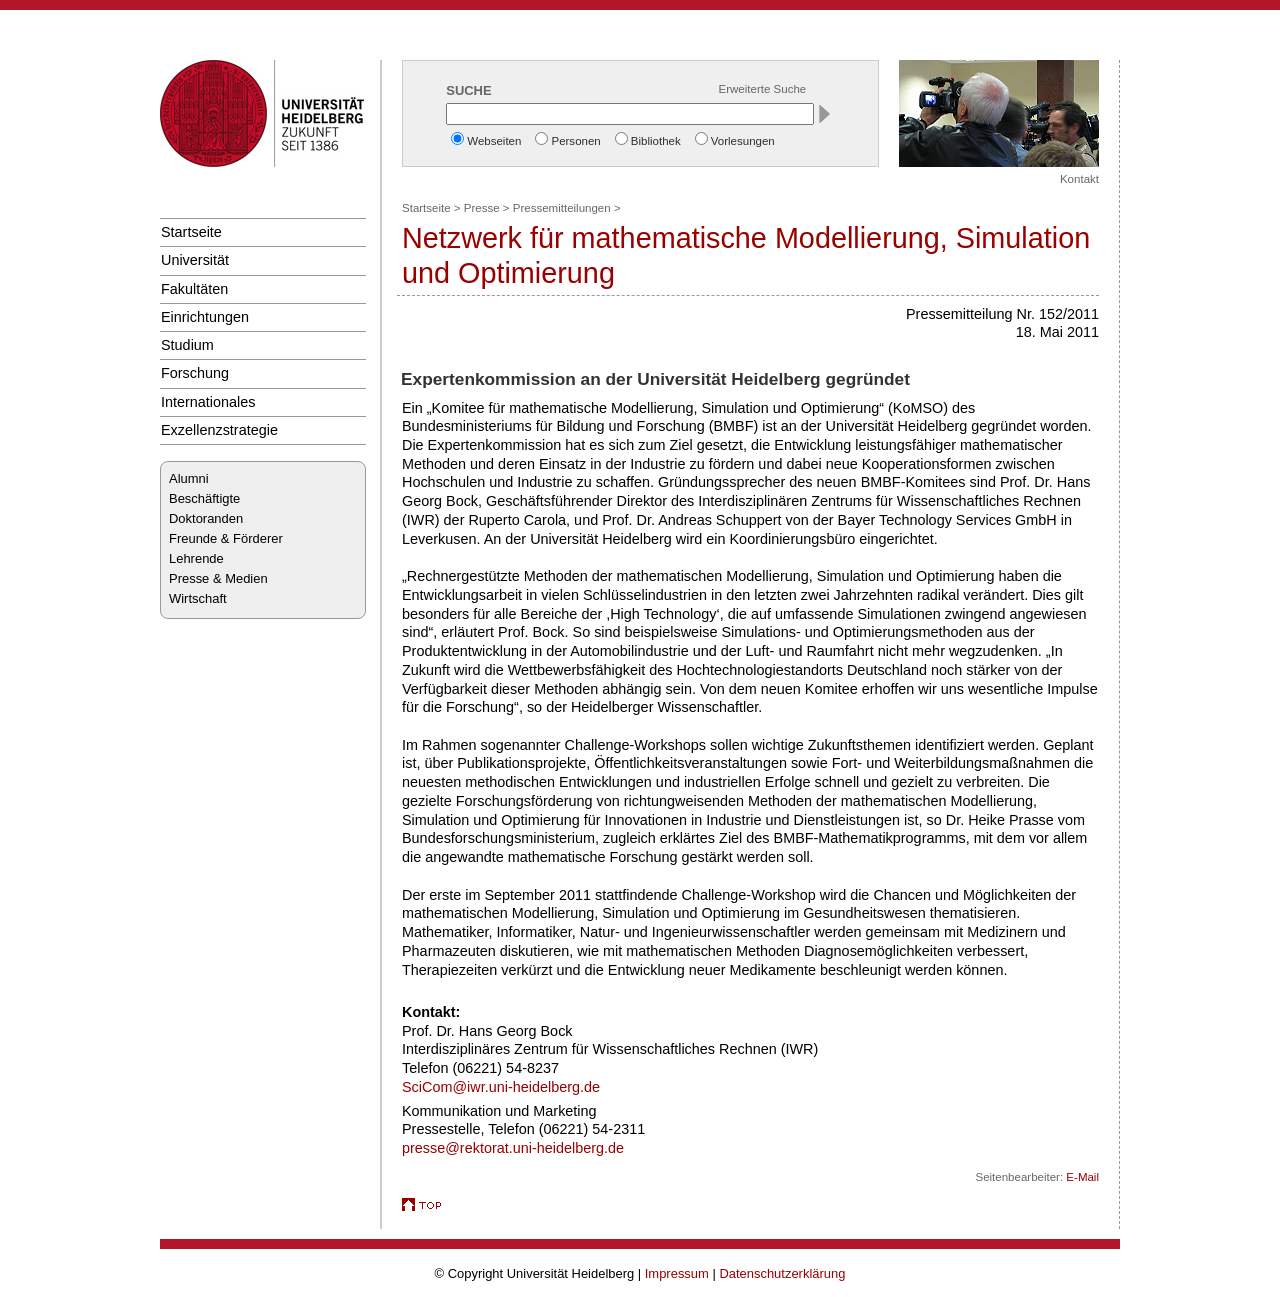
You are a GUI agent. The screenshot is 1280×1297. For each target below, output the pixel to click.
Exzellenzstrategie (219, 430)
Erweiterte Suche (763, 89)
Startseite (191, 232)
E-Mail (1082, 1177)
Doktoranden (206, 518)
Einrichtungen (205, 317)
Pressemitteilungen (562, 208)
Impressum (677, 1273)
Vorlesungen (743, 141)
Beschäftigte (204, 498)
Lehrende (196, 558)
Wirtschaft (198, 598)
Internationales (208, 402)
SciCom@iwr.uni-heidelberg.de (501, 1087)
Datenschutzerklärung (782, 1273)
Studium (187, 345)
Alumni (189, 478)
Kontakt (1079, 179)
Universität (195, 260)
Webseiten (494, 141)
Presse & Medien (218, 578)
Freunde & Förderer (226, 538)
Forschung (195, 373)
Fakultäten (194, 289)
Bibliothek (656, 141)
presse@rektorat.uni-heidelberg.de (513, 1148)
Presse (482, 208)
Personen (575, 141)
